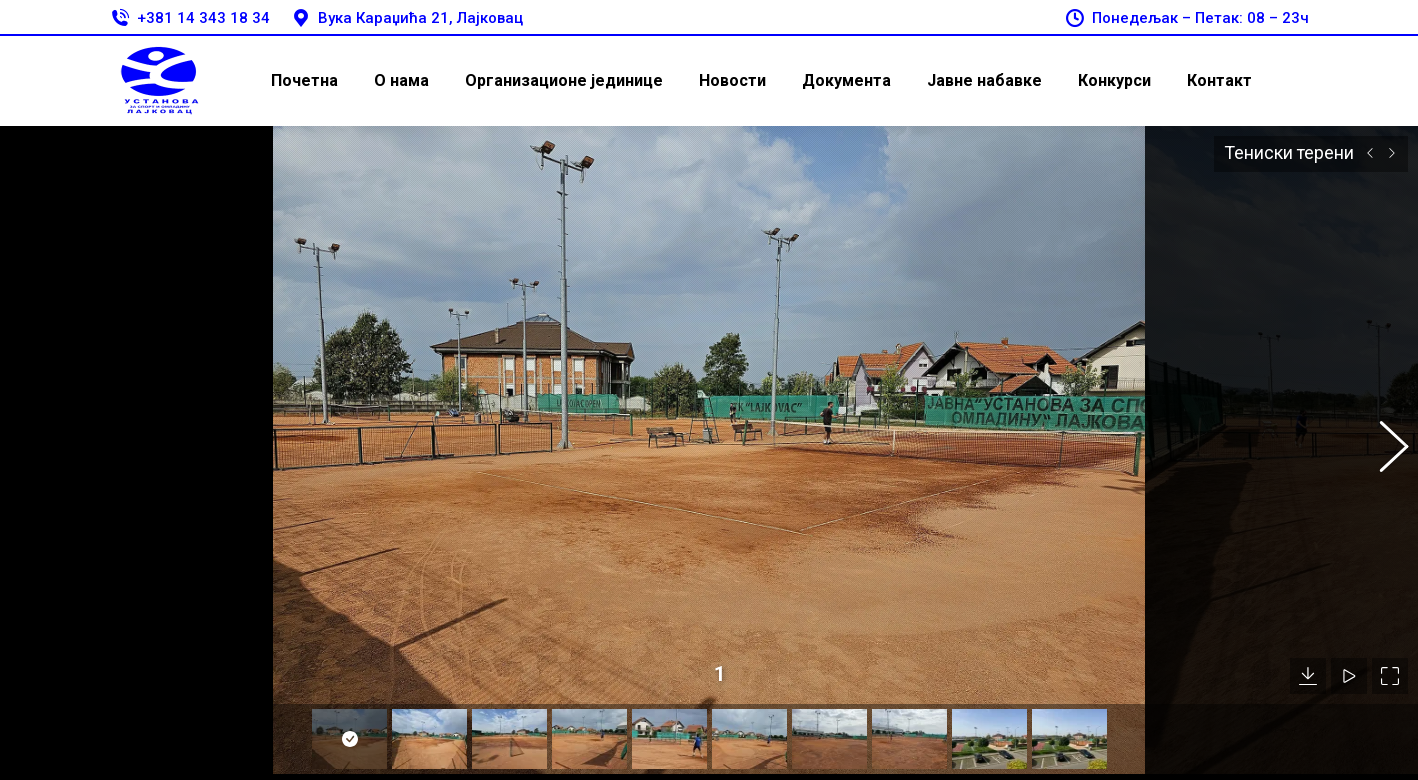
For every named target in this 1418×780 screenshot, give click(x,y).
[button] (1383, 438)
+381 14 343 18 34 (189, 18)
